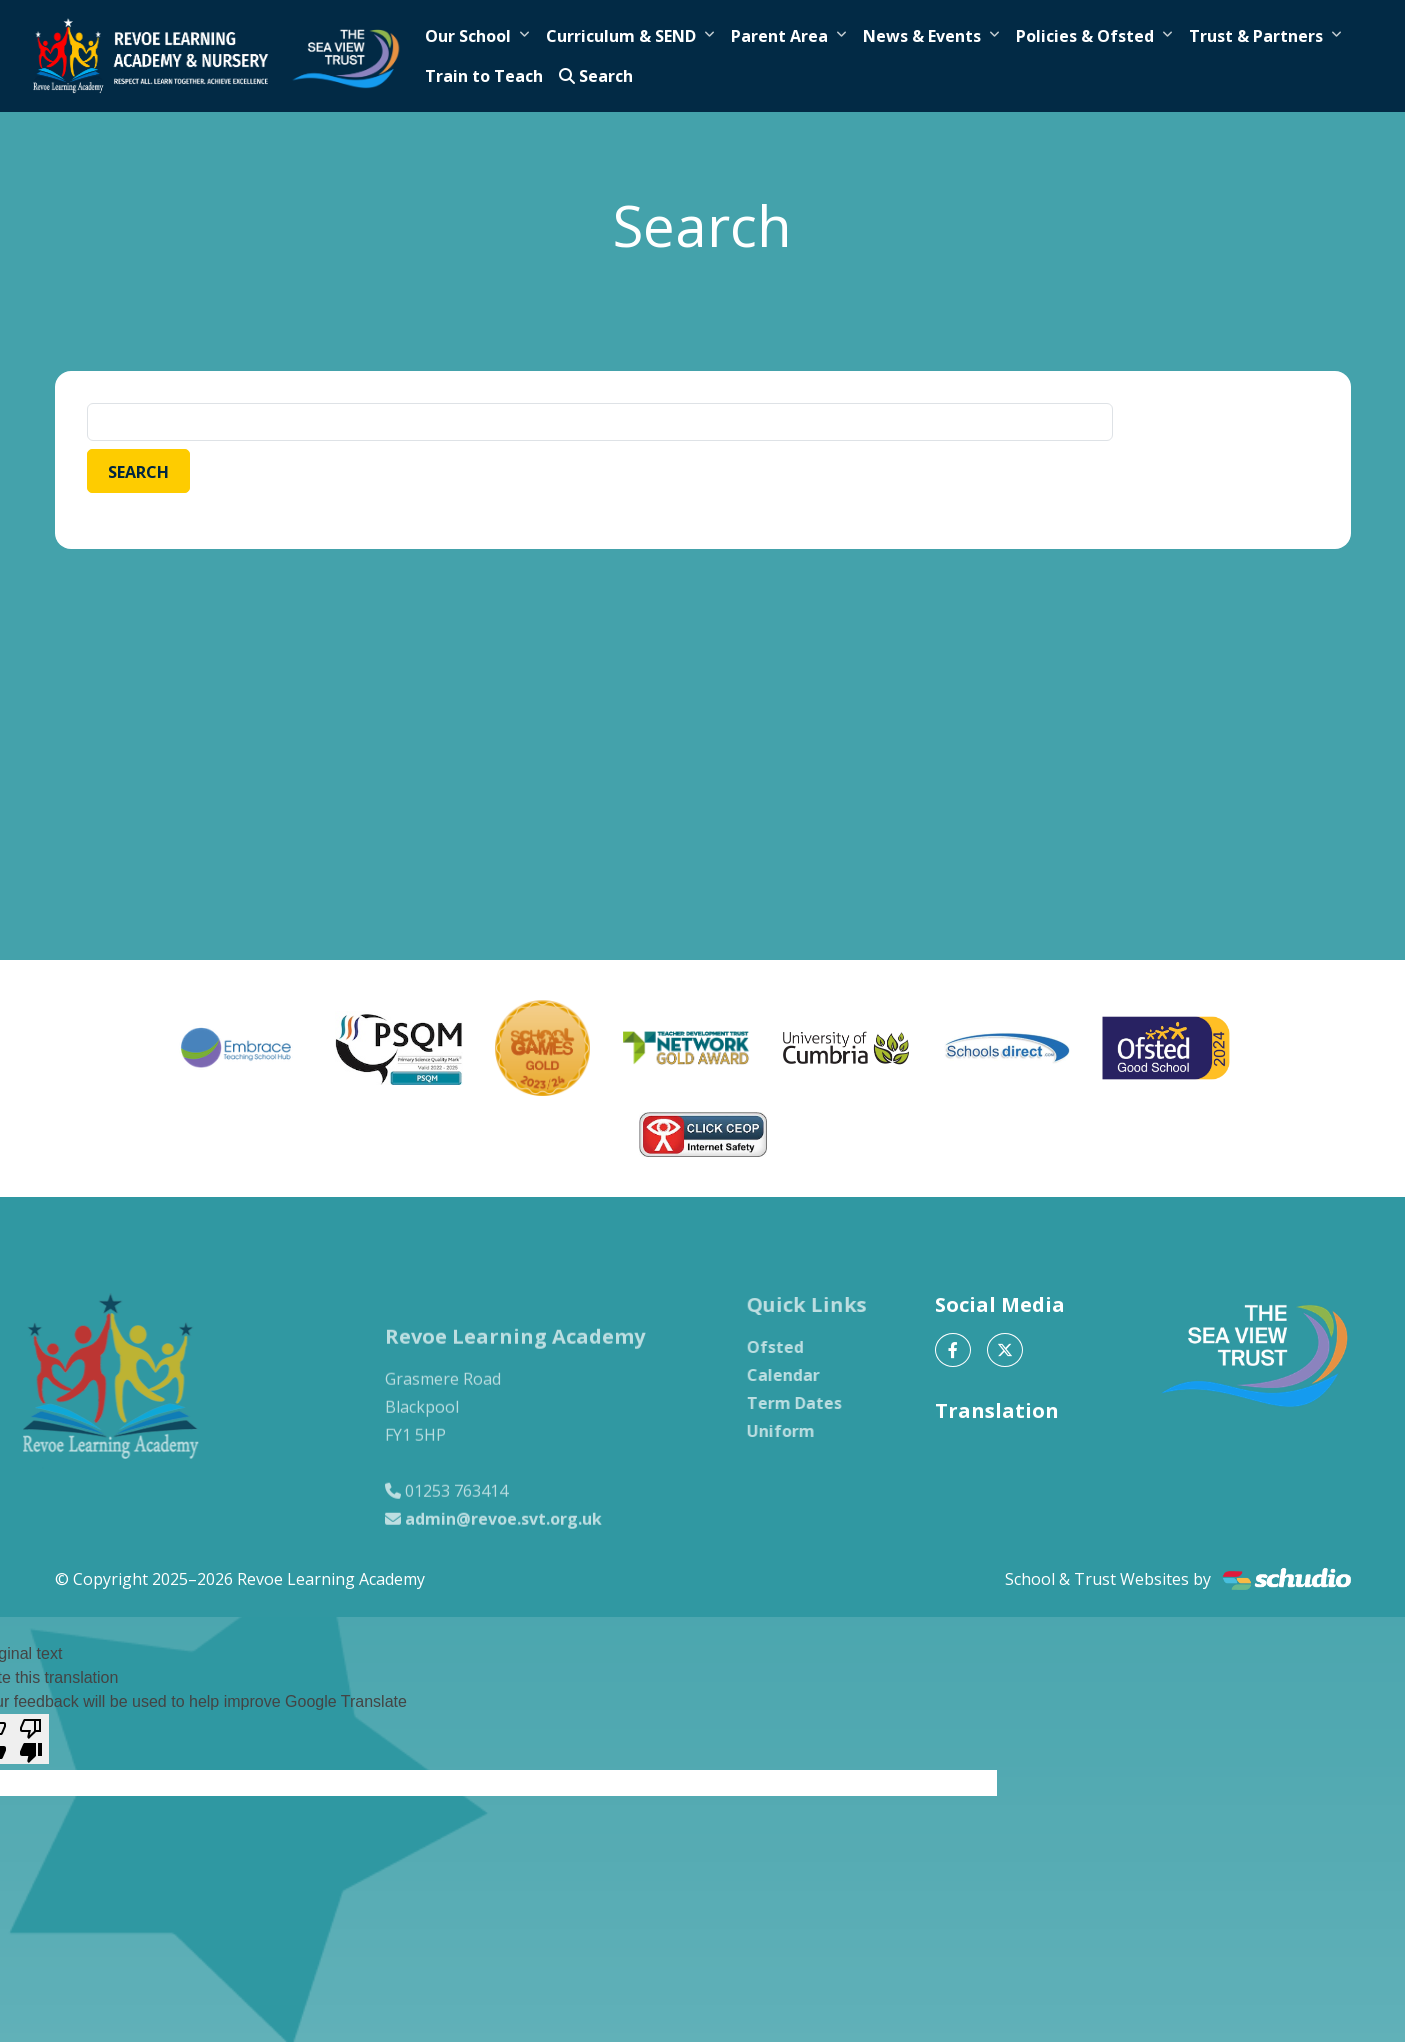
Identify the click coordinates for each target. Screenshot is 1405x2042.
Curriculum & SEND (621, 36)
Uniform (804, 1431)
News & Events (922, 36)
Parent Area (779, 36)
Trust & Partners (1256, 36)
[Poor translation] (31, 1739)
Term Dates (817, 1403)
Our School (468, 36)
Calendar (806, 1375)
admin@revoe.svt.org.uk (503, 1542)
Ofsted (798, 1347)
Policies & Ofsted (1085, 36)
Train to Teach (484, 76)
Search (596, 76)
